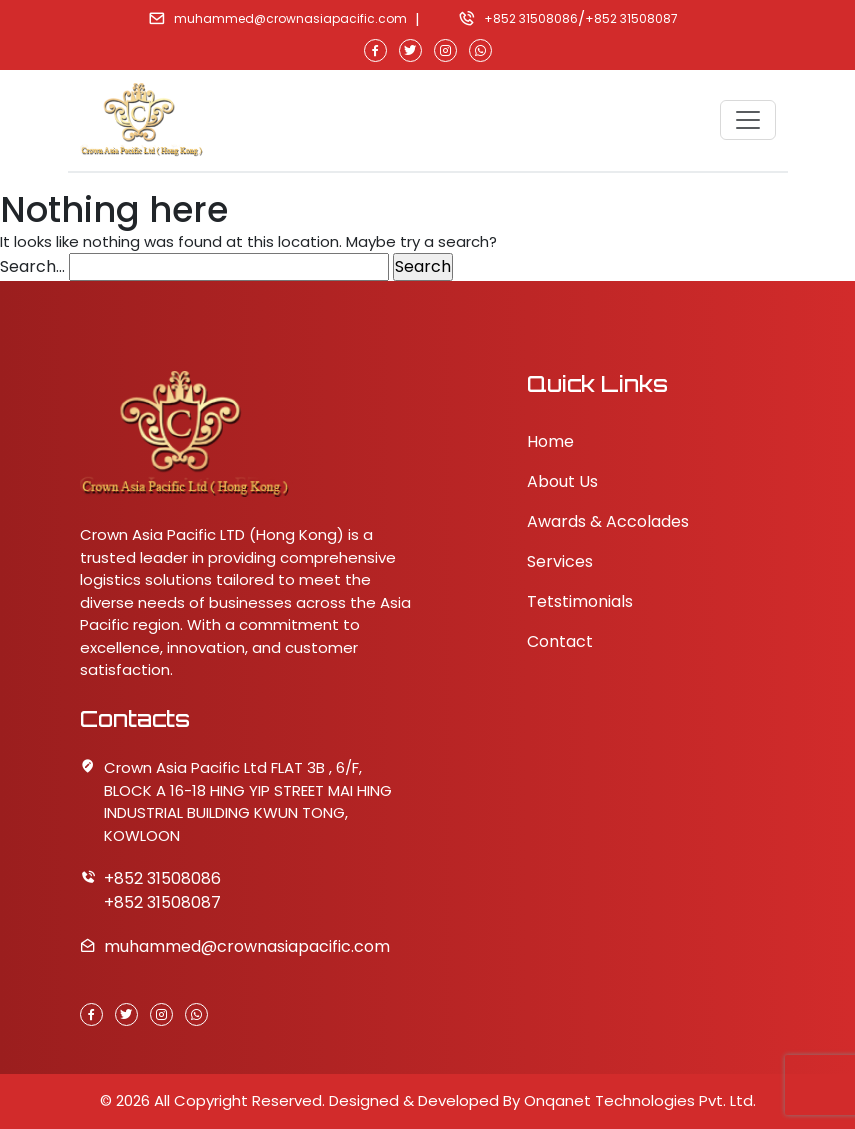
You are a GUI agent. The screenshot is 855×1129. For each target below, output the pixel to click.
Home (550, 441)
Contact (560, 641)
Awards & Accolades (608, 521)
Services (560, 561)
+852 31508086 (531, 18)
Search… (32, 266)
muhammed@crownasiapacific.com (290, 18)
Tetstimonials (580, 601)
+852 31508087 (631, 18)
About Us (562, 481)
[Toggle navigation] (748, 120)
